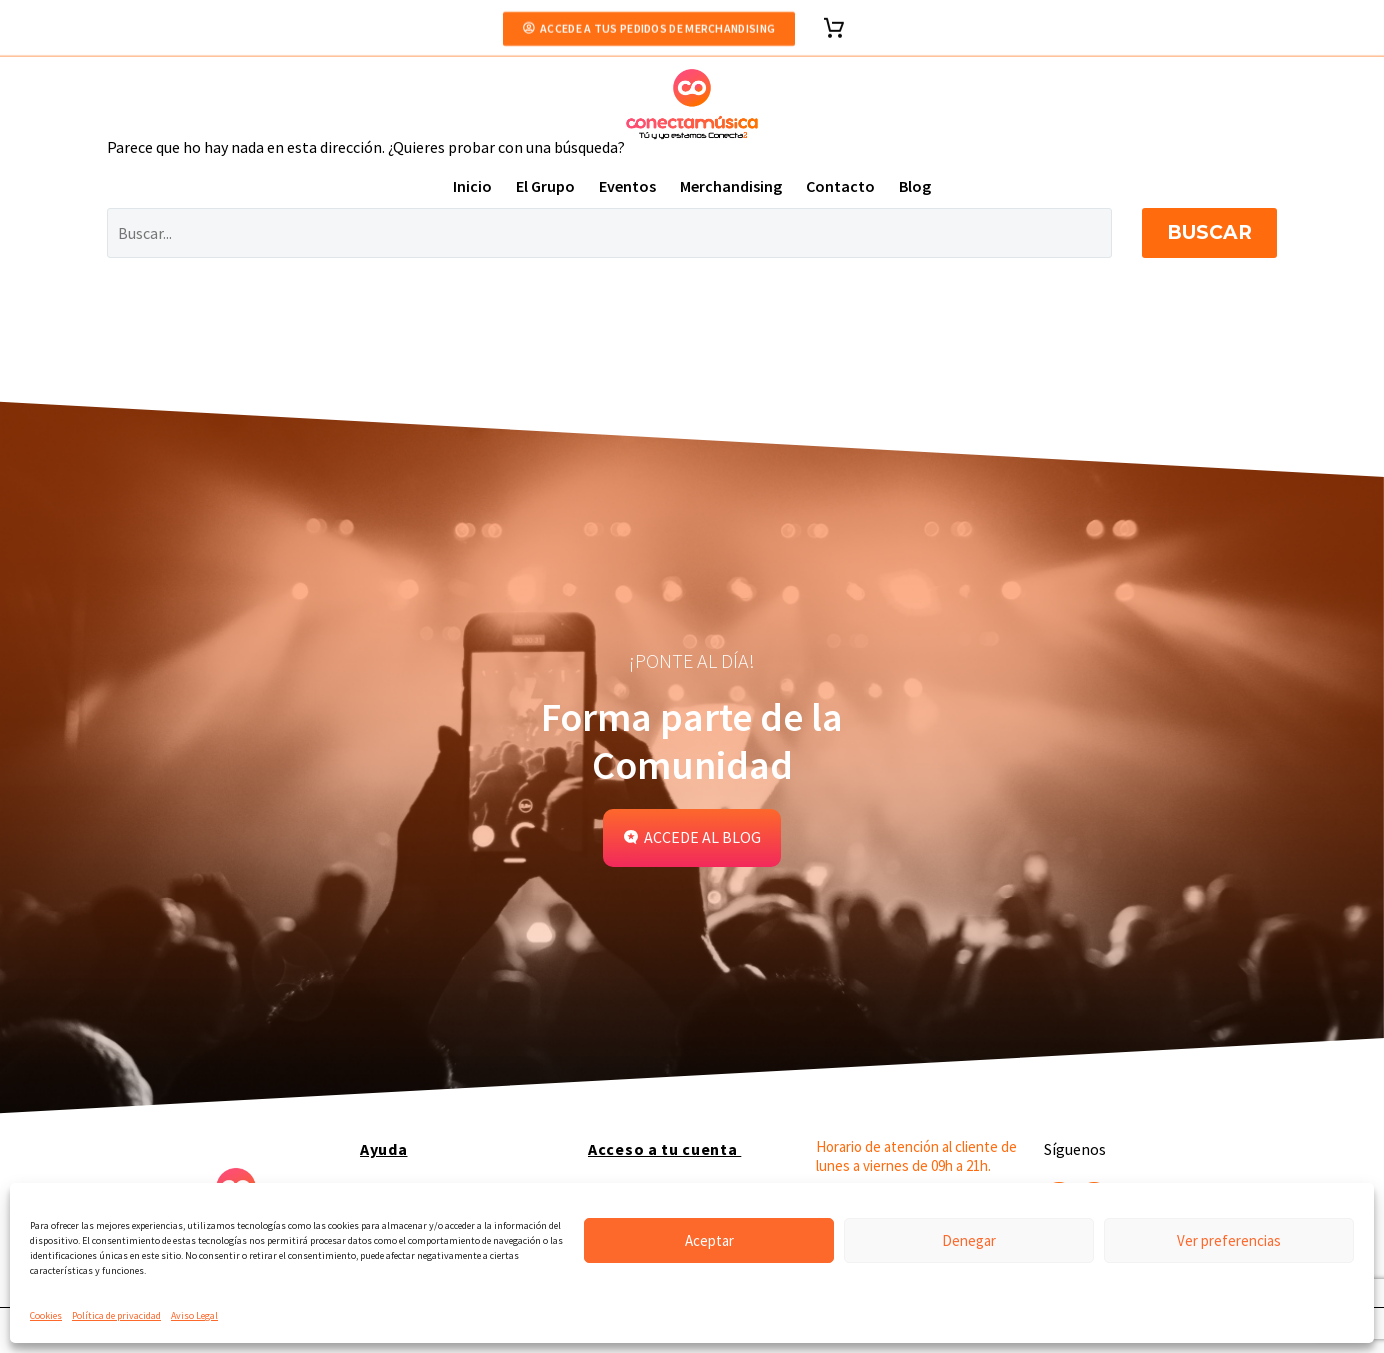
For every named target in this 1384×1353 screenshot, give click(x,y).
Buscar (1209, 232)
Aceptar (709, 1240)
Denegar (969, 1240)
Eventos (627, 186)
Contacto (840, 186)
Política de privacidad (116, 1315)
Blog (915, 186)
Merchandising (731, 186)
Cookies (46, 1315)
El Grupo (545, 186)
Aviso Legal (194, 1315)
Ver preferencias (1229, 1240)
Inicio (472, 186)
